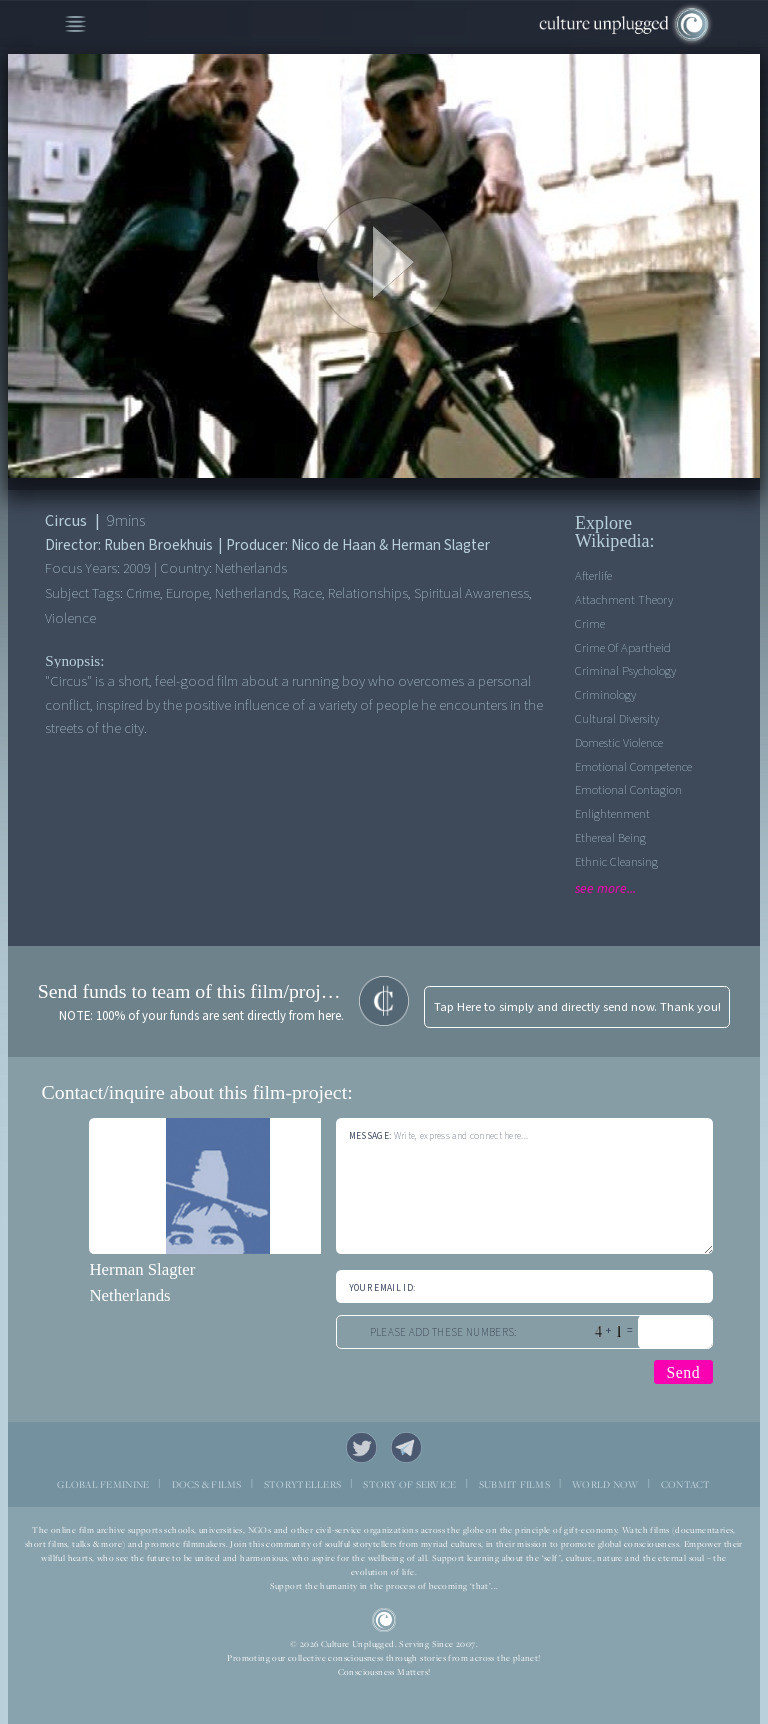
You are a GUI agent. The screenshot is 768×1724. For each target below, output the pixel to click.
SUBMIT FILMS (514, 1484)
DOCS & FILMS (207, 1484)
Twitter (362, 1448)
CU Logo (384, 1620)
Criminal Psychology (625, 671)
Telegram (407, 1448)
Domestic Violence (619, 743)
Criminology (605, 695)
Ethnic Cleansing (616, 862)
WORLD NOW (605, 1484)
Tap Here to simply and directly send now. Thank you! (577, 1007)
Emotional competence (633, 767)
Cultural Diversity (617, 719)
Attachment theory (624, 600)
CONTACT (686, 1484)
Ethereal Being (610, 838)
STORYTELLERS (302, 1484)
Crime (590, 624)
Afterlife (593, 576)
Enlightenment (612, 814)
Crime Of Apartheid (623, 648)
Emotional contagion (628, 790)
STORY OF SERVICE (409, 1484)
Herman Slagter (142, 1269)
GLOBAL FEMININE (103, 1484)
